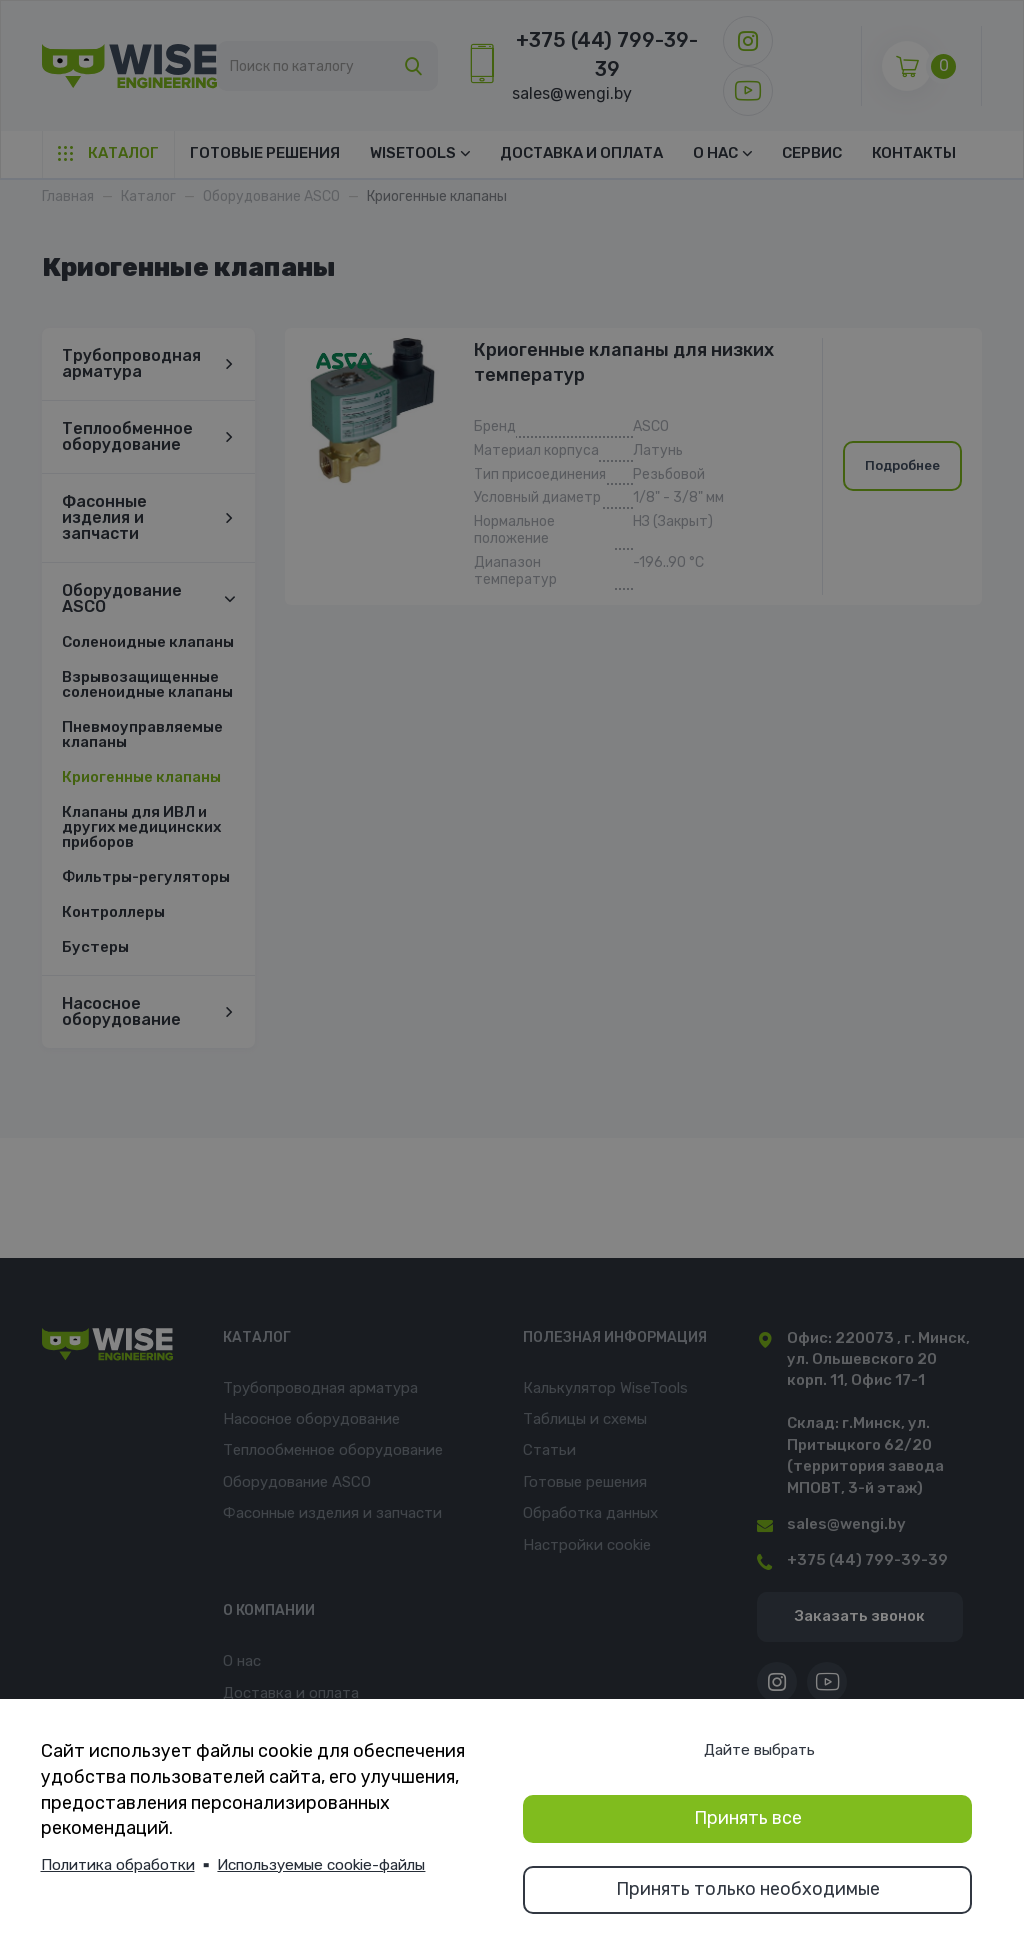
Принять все (748, 1818)
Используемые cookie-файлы (321, 1865)
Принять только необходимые (748, 1889)
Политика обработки (118, 1865)
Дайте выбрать (759, 1750)
